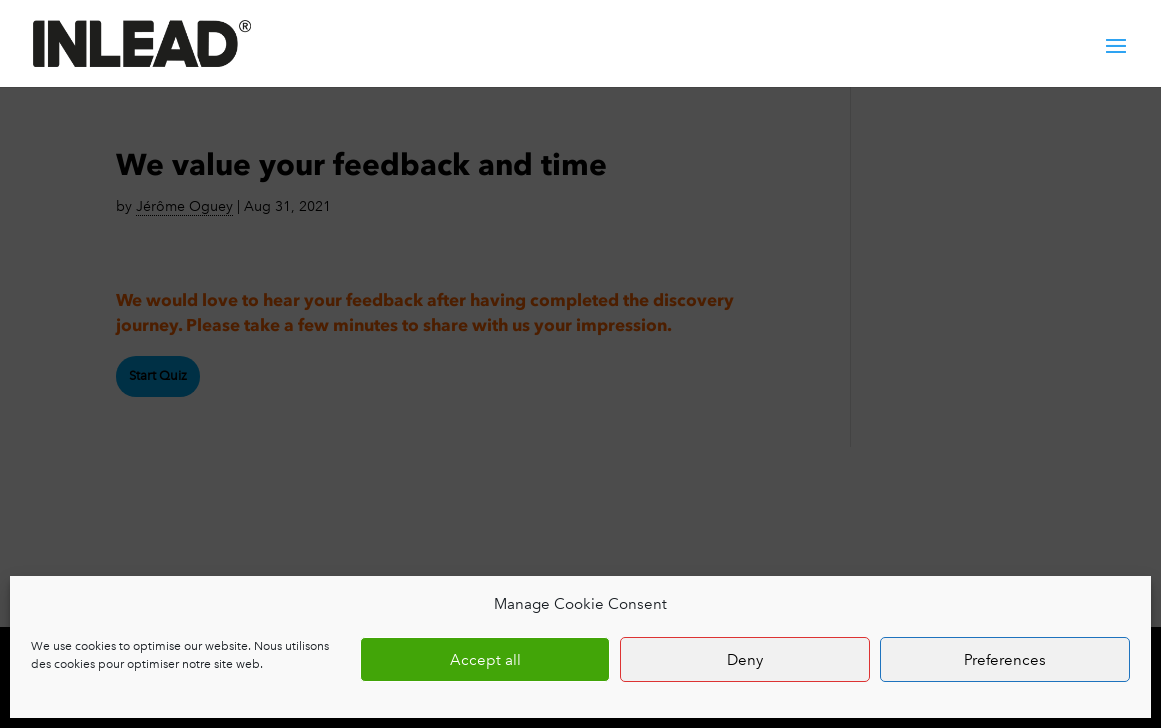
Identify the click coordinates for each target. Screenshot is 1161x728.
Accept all (485, 660)
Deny (745, 660)
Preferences (1005, 660)
